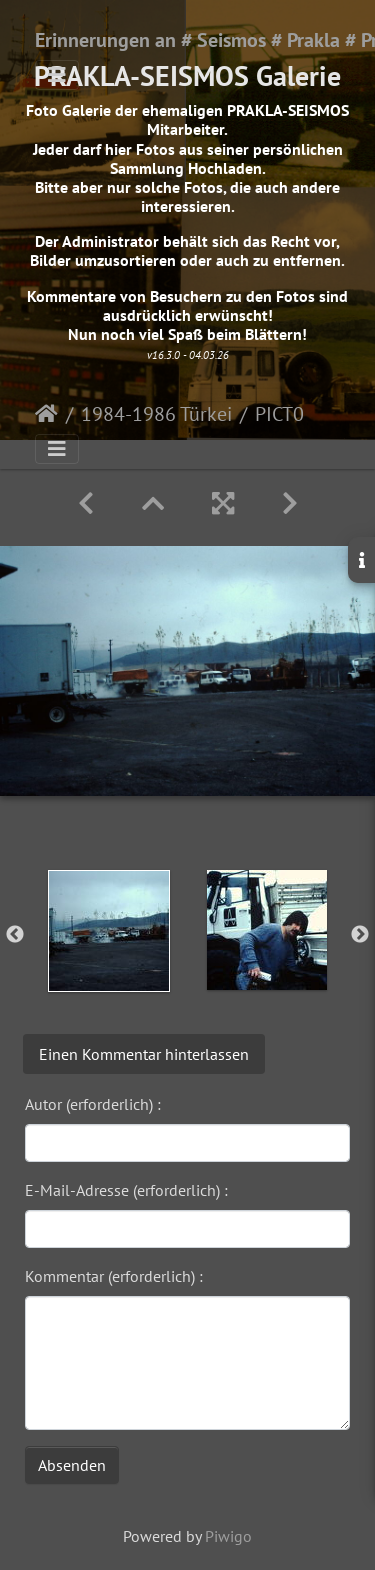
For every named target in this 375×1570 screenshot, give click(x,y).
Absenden (72, 1465)
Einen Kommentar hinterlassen (144, 1054)
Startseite (46, 414)
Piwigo (228, 1536)
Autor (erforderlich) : (93, 1104)
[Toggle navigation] (57, 75)
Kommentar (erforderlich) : (114, 1276)
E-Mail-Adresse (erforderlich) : (126, 1190)
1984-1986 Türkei (156, 414)
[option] (109, 931)
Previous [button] (15, 935)
